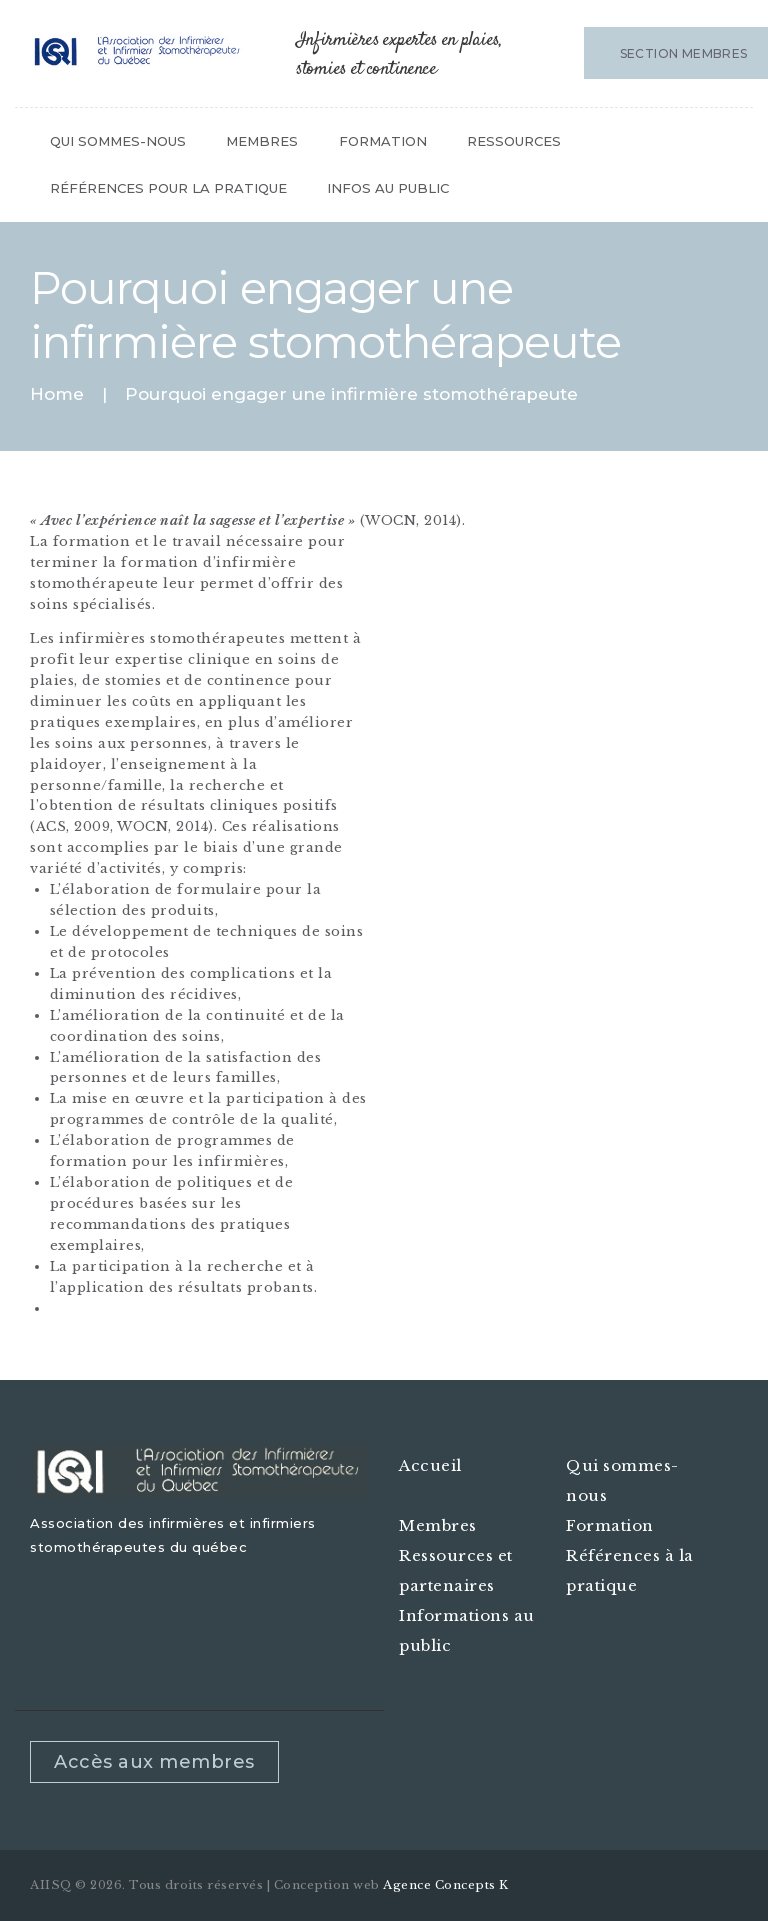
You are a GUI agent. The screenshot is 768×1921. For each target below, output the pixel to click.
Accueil (430, 1465)
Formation (610, 1525)
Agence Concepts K (446, 1885)
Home (57, 394)
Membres (438, 1525)
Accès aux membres (154, 1762)
